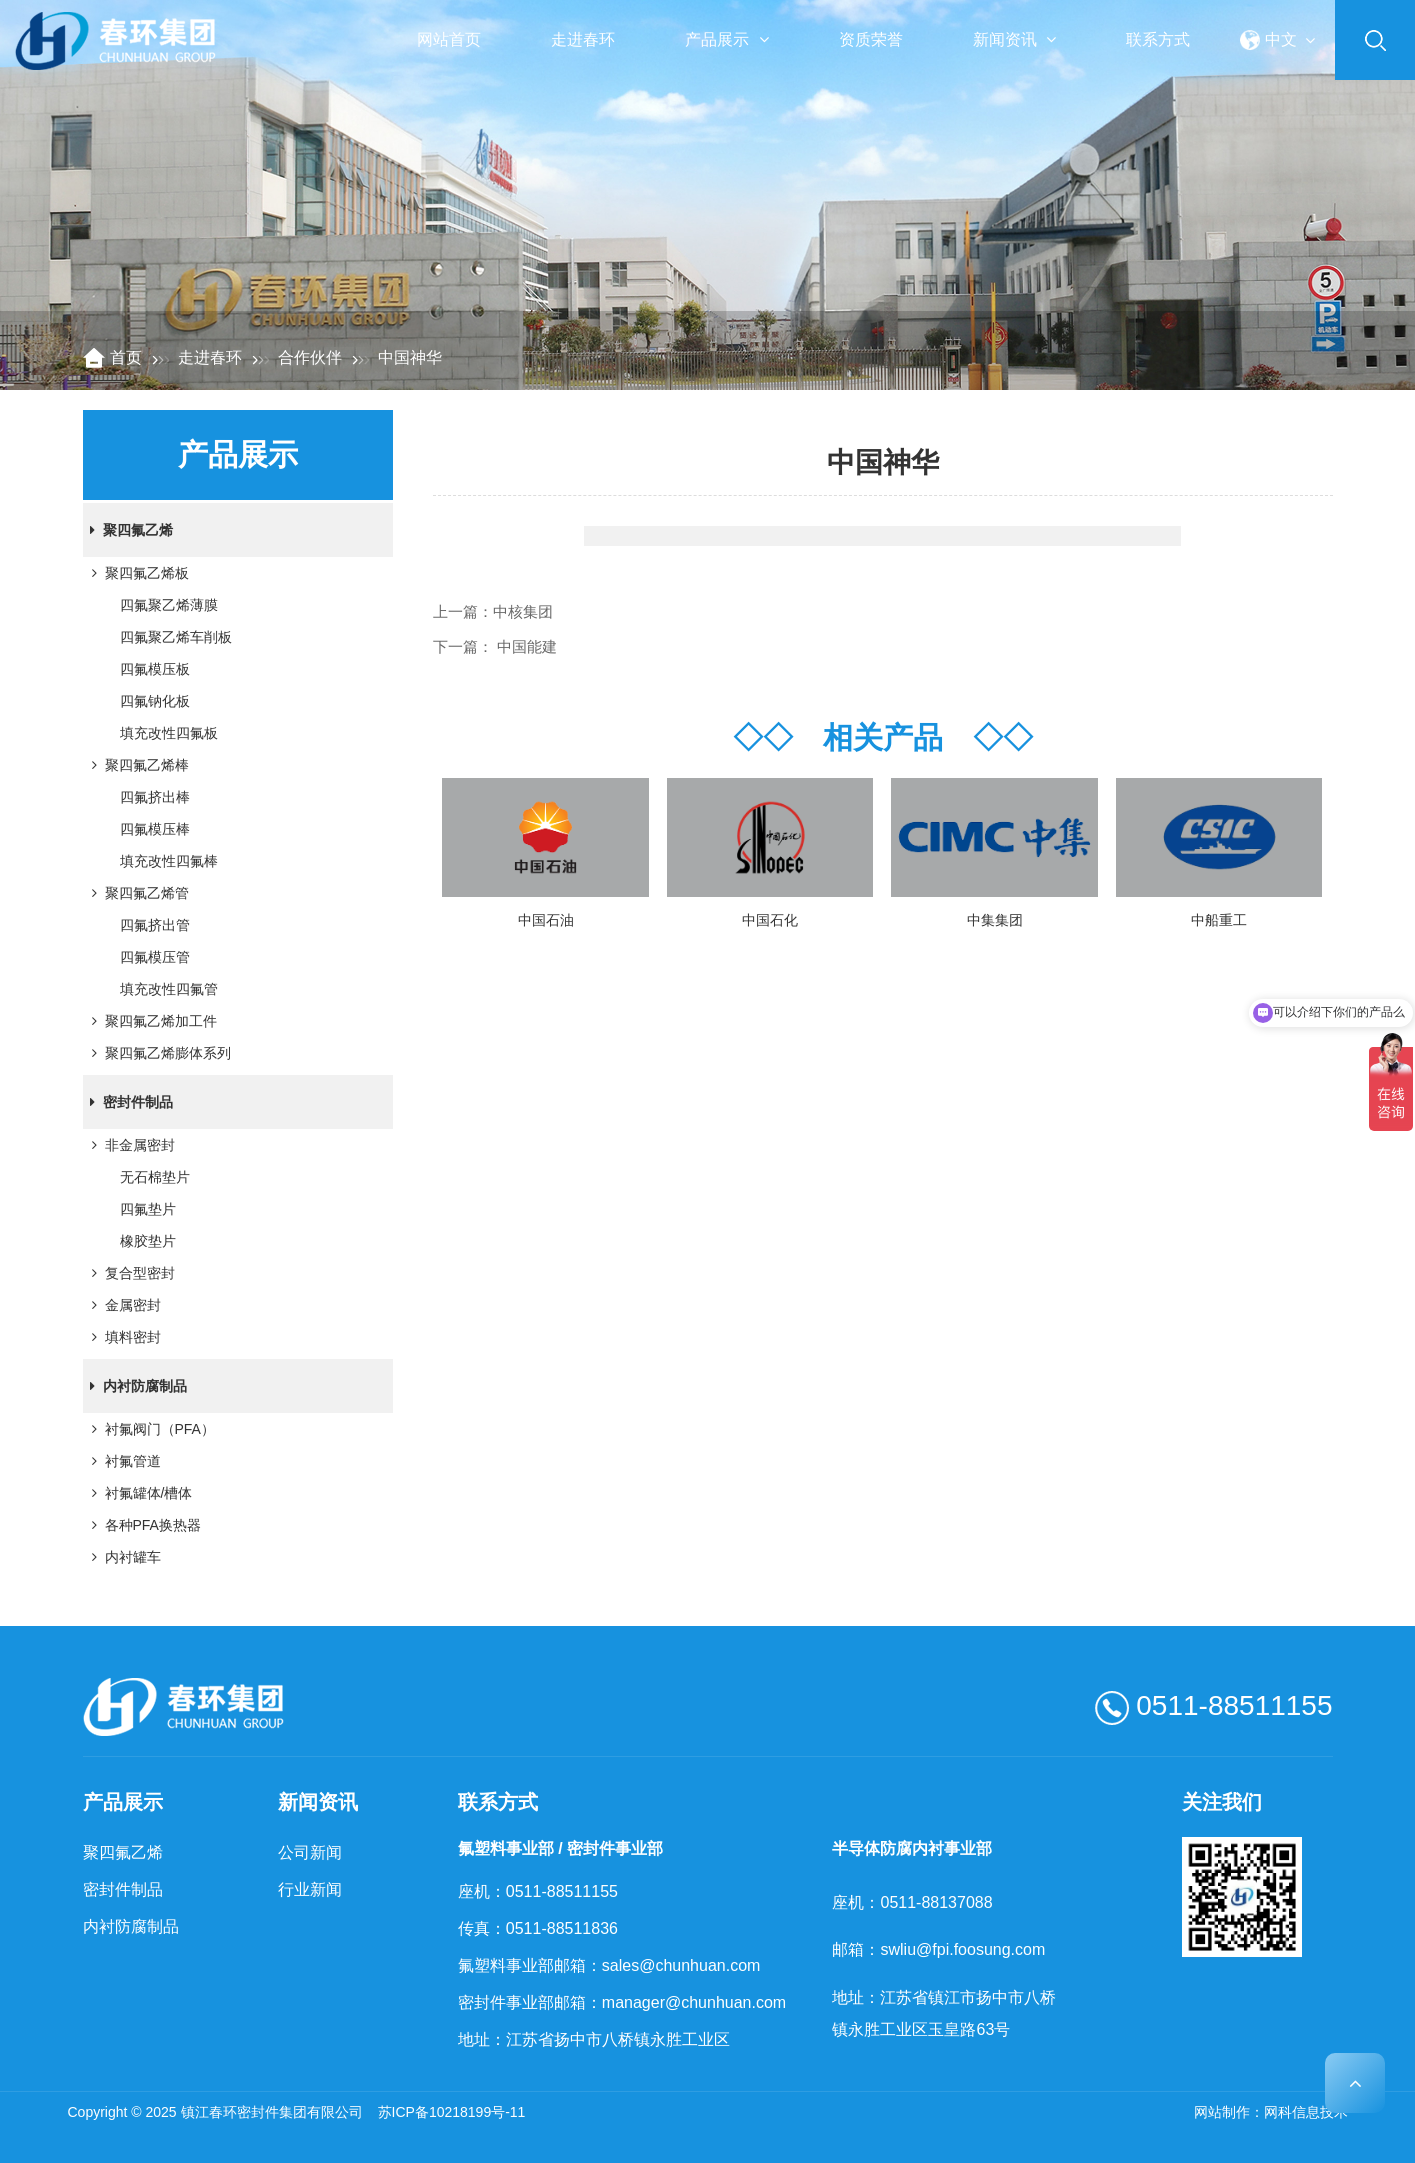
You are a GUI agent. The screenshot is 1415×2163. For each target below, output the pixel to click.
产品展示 (726, 39)
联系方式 (1158, 39)
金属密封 (123, 1305)
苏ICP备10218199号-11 (452, 2112)
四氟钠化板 (155, 701)
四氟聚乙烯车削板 (176, 637)
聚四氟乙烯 (128, 530)
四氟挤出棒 (155, 797)
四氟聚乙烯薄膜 (169, 605)
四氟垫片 (148, 1209)
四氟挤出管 (155, 925)
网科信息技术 (1306, 2112)
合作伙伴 (310, 357)
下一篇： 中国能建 (495, 646)
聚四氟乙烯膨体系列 (158, 1053)
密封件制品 (128, 1102)
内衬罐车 (123, 1557)
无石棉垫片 (155, 1177)
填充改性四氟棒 (169, 861)
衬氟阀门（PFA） (150, 1429)
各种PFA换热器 (143, 1525)
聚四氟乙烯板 (137, 573)
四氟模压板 (155, 669)
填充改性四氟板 (169, 733)
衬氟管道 (123, 1461)
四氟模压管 (155, 957)
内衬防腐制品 (135, 1386)
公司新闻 (310, 1852)
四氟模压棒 (155, 829)
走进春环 (583, 39)
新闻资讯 (1014, 39)
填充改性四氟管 (169, 989)
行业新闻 (310, 1889)
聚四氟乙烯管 (137, 893)
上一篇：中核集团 (493, 611)
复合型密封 (130, 1273)
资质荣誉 (871, 39)
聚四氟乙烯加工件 (151, 1021)
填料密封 (123, 1337)
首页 (126, 357)
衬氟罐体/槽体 (139, 1493)
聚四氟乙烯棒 (137, 765)
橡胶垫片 (148, 1241)
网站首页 (449, 39)
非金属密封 (130, 1145)
